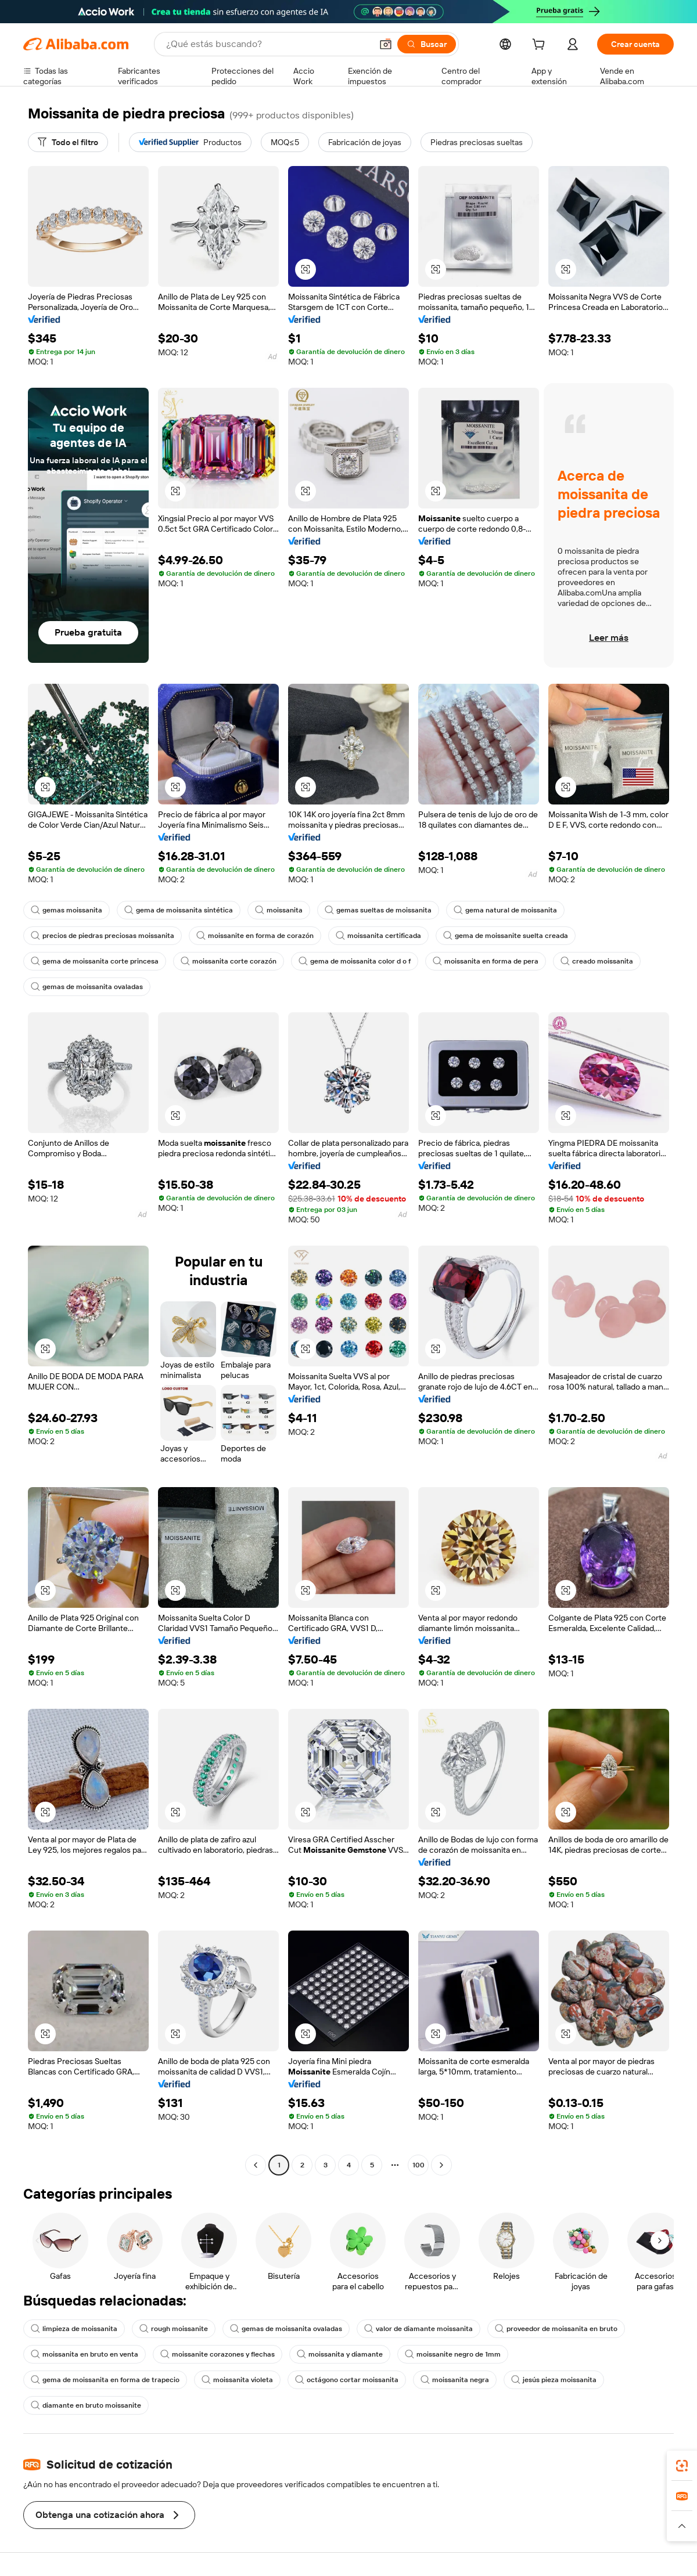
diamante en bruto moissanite (86, 2405)
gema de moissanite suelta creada (505, 935)
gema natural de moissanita (505, 910)
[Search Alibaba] (267, 44)
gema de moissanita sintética (178, 910)
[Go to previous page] (255, 2165)
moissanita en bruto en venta (84, 2354)
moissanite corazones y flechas (217, 2354)
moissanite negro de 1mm (453, 2354)
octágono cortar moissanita (346, 2379)
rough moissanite (173, 2328)
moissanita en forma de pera (485, 961)
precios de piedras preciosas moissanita (102, 935)
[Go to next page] (441, 2165)
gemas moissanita (66, 910)
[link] (682, 2466)
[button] (386, 44)
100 (418, 2165)
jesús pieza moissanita (554, 2379)
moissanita (279, 910)
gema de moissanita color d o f (355, 961)
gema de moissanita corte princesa (95, 961)
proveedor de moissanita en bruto (556, 2328)
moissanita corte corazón (228, 961)
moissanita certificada (378, 935)
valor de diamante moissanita (418, 2328)
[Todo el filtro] (68, 142)
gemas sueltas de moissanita (378, 910)
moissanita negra (455, 2379)
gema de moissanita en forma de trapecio (105, 2379)
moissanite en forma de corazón (255, 935)
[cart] (540, 45)
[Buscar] (426, 44)
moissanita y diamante (340, 2354)
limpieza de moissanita (74, 2328)
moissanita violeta (237, 2379)
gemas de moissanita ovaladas (87, 986)
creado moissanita (597, 961)
